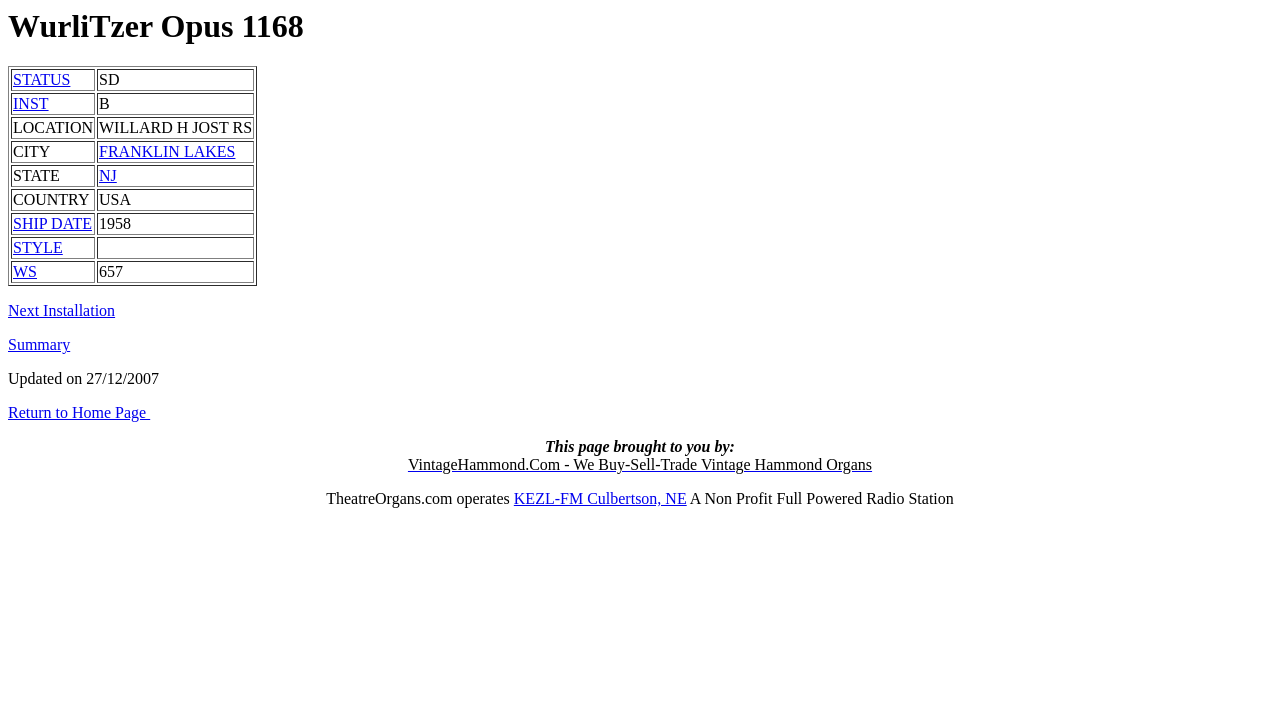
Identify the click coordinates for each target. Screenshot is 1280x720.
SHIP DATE (52, 223)
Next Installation (61, 310)
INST (31, 103)
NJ (108, 175)
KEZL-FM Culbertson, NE (600, 498)
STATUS (41, 79)
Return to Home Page (79, 412)
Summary (39, 344)
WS (25, 271)
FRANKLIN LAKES (167, 151)
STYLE (38, 247)
